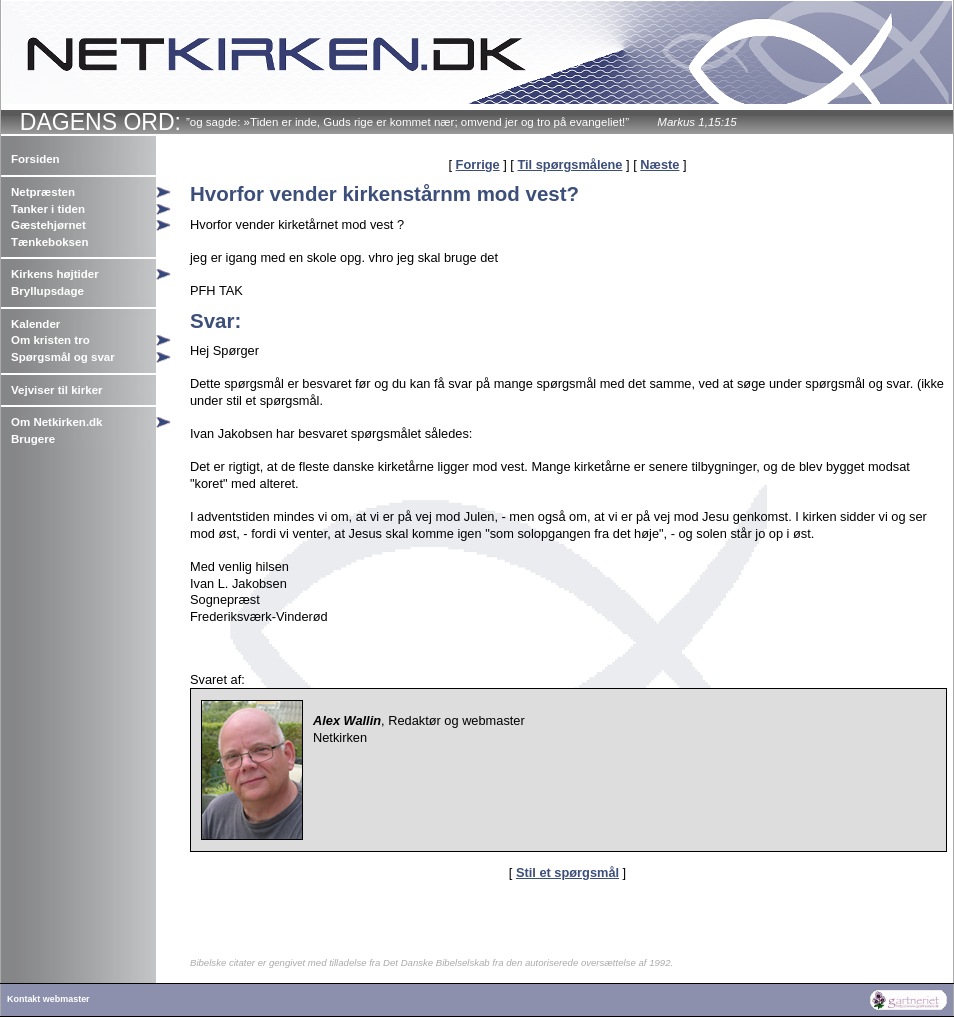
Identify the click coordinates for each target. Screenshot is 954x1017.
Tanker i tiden (48, 209)
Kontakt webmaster (48, 999)
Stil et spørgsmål (567, 872)
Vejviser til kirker (57, 390)
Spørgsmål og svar (63, 357)
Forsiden (35, 159)
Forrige (478, 164)
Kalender (35, 324)
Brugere (33, 439)
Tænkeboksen (49, 242)
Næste (659, 164)
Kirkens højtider (55, 274)
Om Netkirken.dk (57, 422)
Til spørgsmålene (569, 164)
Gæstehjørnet (48, 225)
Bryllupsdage (47, 291)
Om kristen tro (50, 340)
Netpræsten (43, 192)
